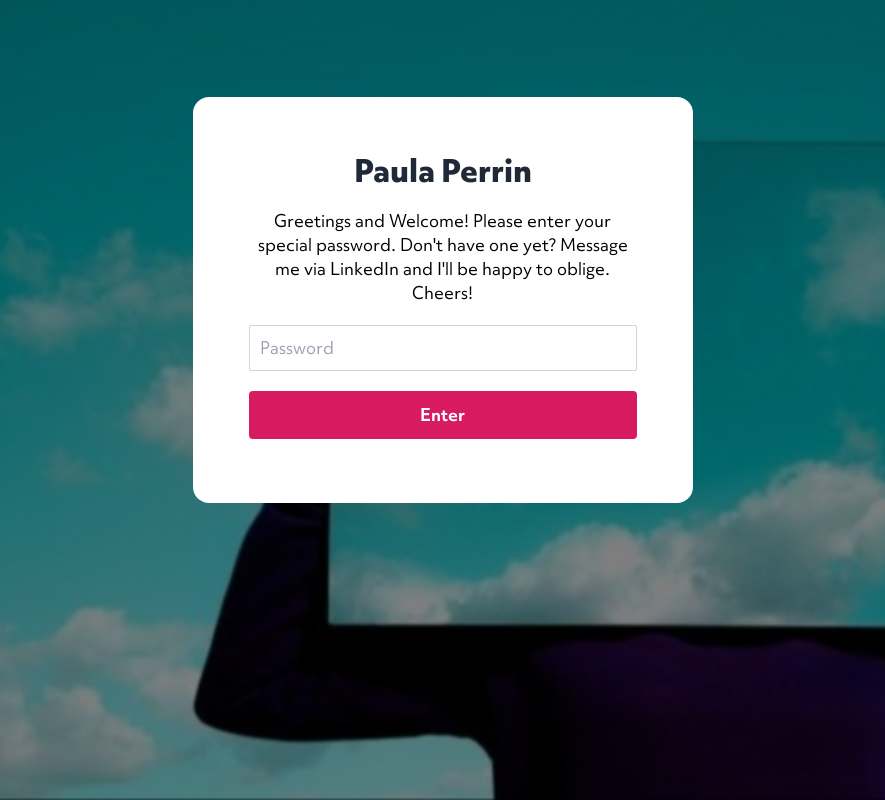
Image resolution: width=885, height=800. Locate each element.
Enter (442, 414)
